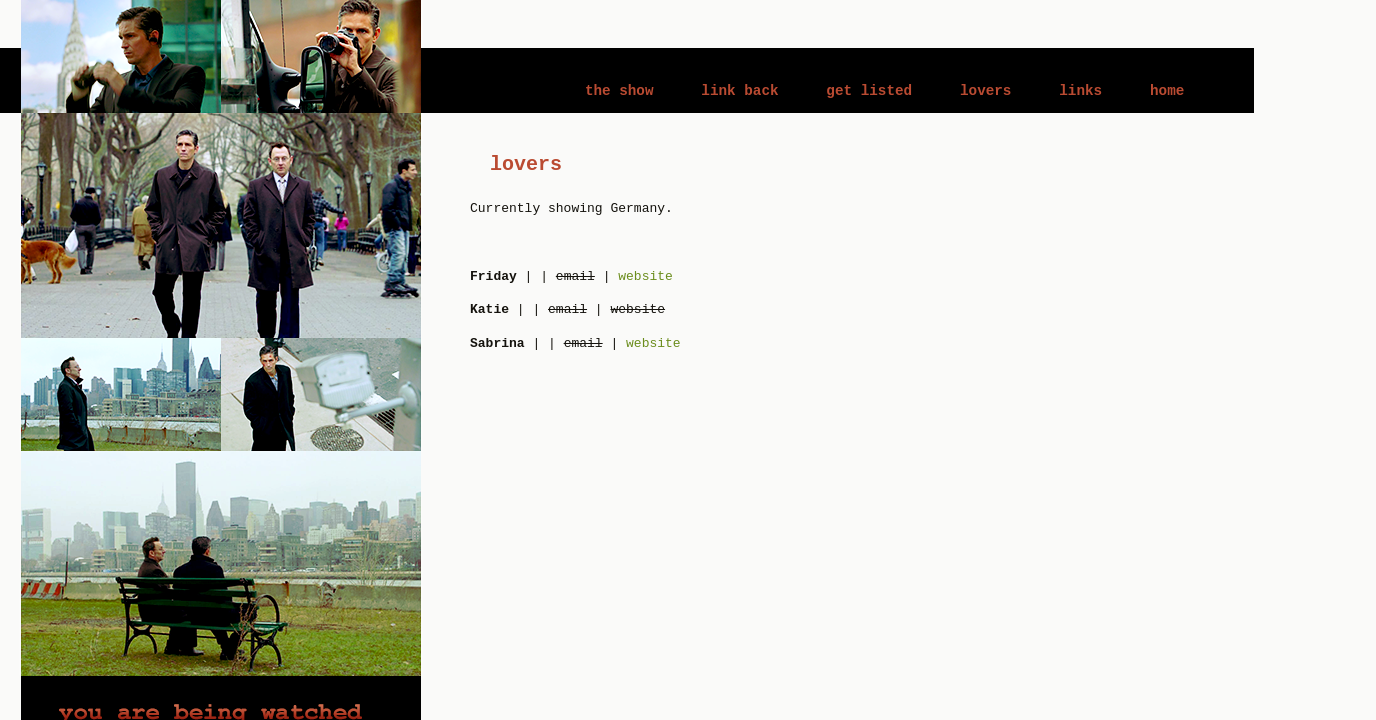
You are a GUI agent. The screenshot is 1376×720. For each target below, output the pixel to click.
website (645, 276)
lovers (985, 91)
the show (619, 91)
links (1080, 91)
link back (739, 91)
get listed (869, 91)
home (1167, 91)
